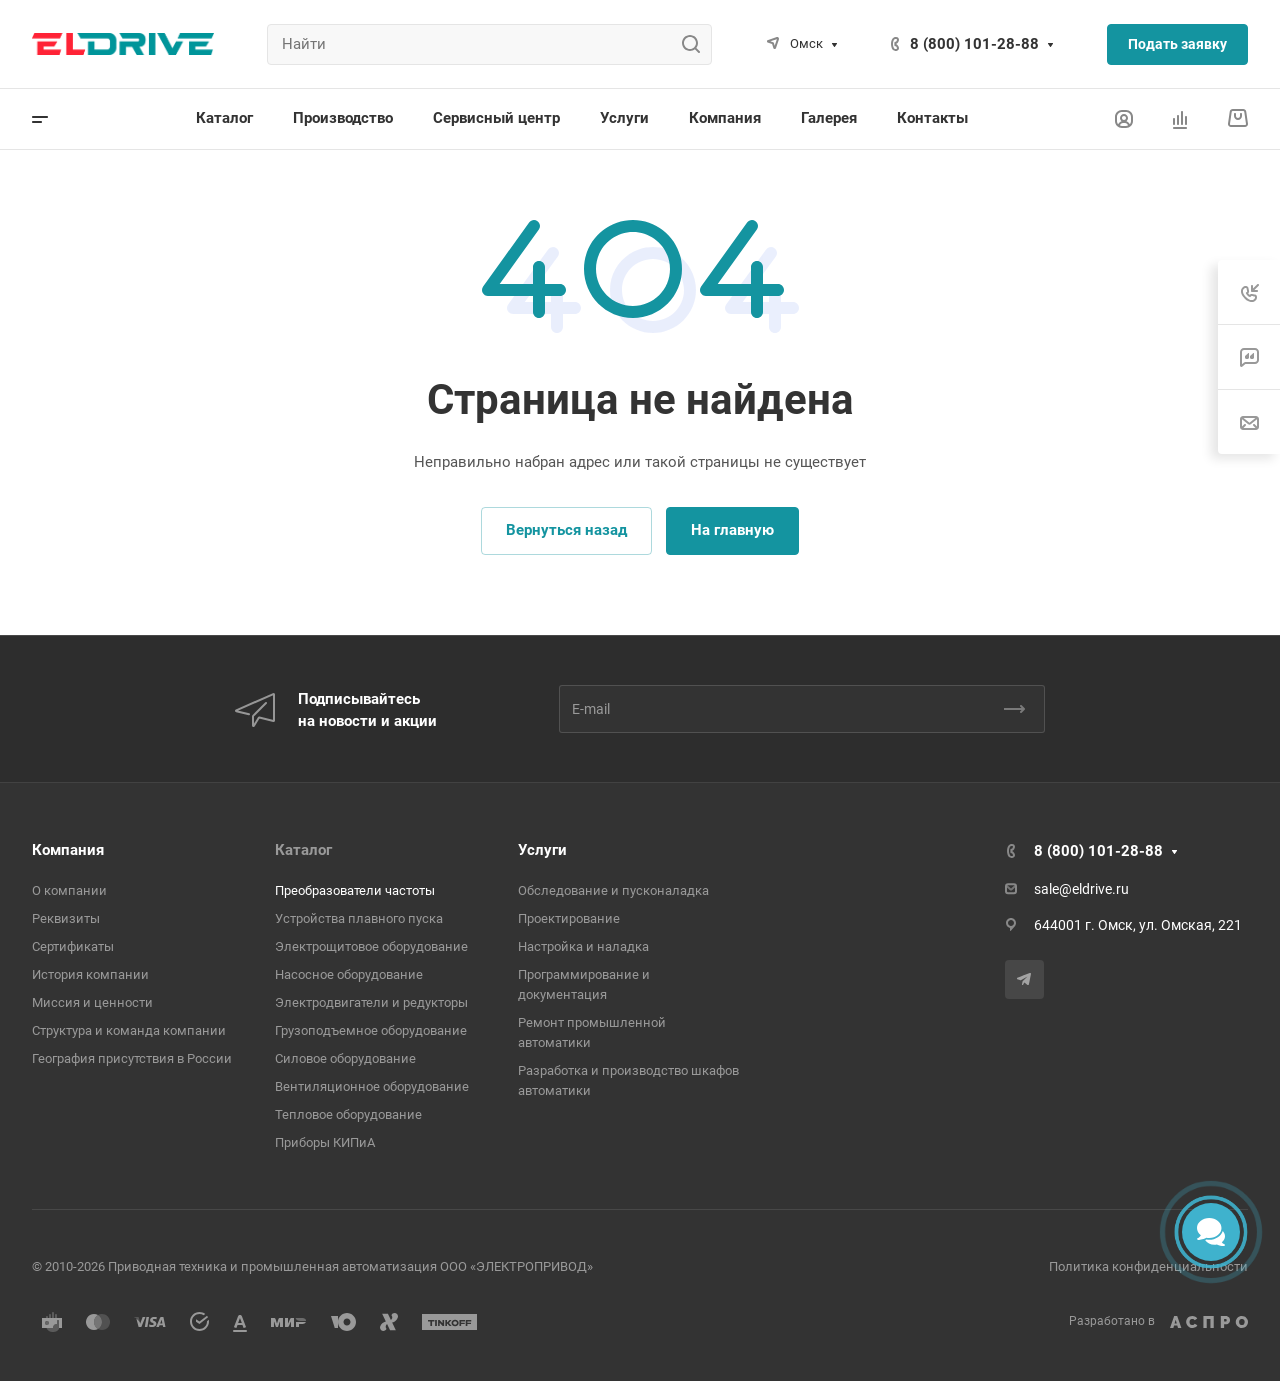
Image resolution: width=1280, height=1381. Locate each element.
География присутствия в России (132, 1058)
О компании (69, 890)
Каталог (303, 850)
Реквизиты (66, 918)
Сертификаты (73, 946)
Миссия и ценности (92, 1002)
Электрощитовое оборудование (371, 946)
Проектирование (569, 918)
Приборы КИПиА (325, 1142)
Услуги (542, 850)
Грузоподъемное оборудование (371, 1030)
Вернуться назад (566, 530)
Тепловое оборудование (348, 1114)
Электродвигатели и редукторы (371, 1002)
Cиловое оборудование (345, 1058)
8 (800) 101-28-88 (974, 44)
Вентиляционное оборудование (372, 1086)
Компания (68, 850)
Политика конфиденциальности (1148, 1266)
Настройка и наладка (583, 946)
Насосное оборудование (349, 974)
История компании (90, 974)
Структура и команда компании (129, 1030)
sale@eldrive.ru (1081, 889)
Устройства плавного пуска (359, 918)
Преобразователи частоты (355, 890)
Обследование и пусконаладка (613, 890)
